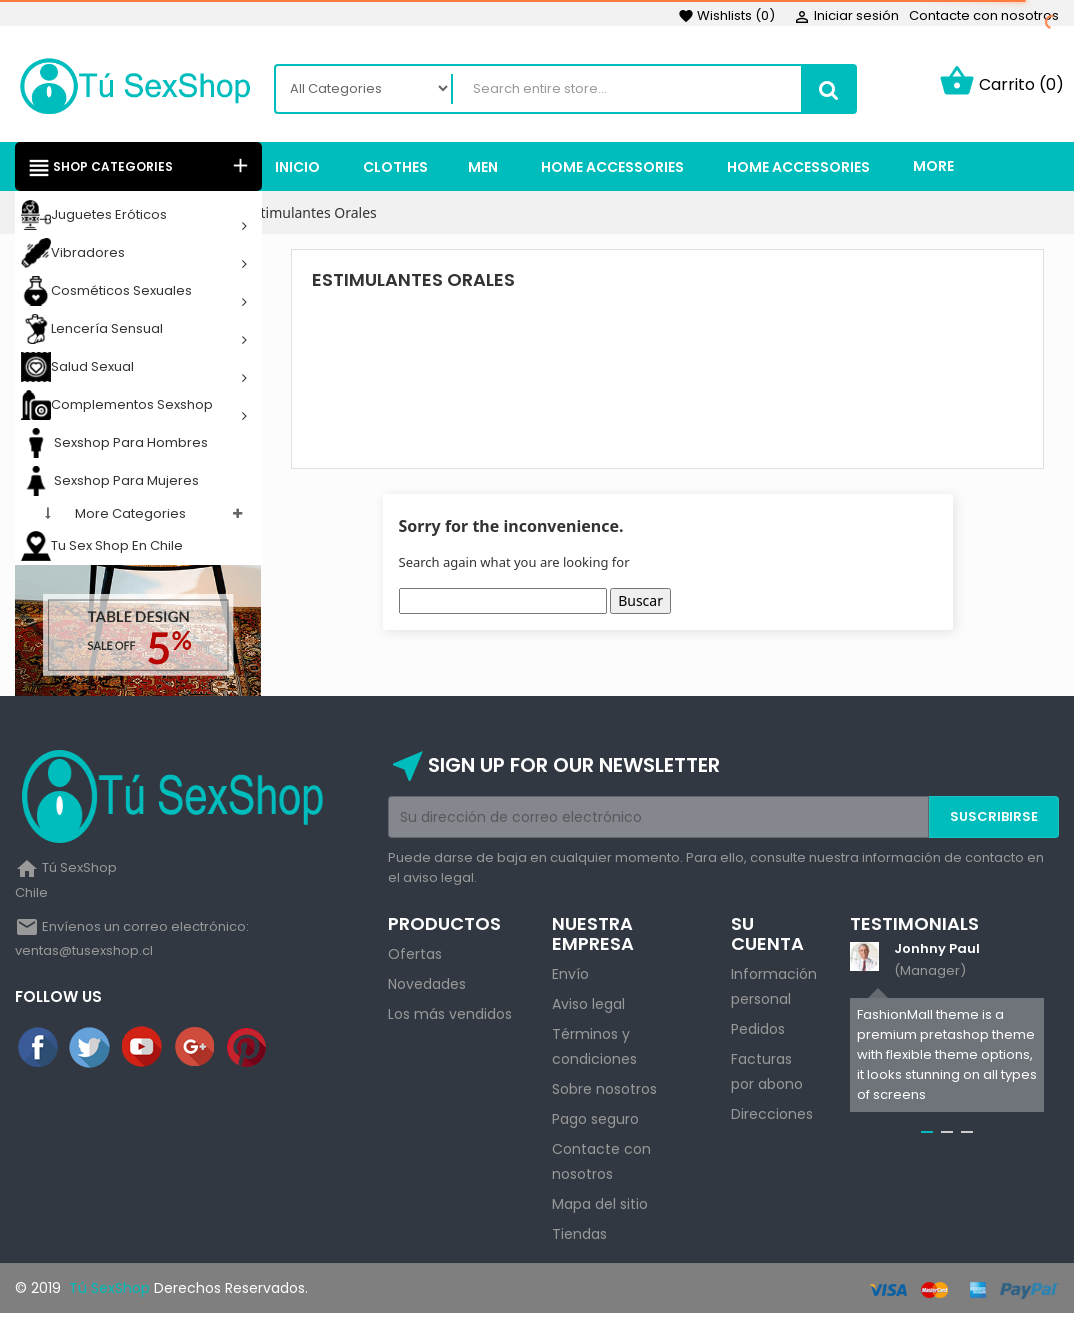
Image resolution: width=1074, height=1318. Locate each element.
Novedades (427, 988)
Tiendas (579, 1238)
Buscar (640, 604)
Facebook (39, 1051)
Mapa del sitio (600, 1208)
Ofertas (415, 958)
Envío (570, 978)
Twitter (91, 1051)
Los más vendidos (450, 1018)
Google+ (196, 1051)
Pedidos (758, 1033)
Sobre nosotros (604, 1093)
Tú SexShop (107, 1292)
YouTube (143, 1051)
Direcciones (772, 1118)
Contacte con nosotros (984, 15)
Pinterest (248, 1051)
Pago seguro (595, 1123)
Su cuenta (767, 937)
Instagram (300, 1051)
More (933, 170)
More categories (130, 517)
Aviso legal (588, 1008)
